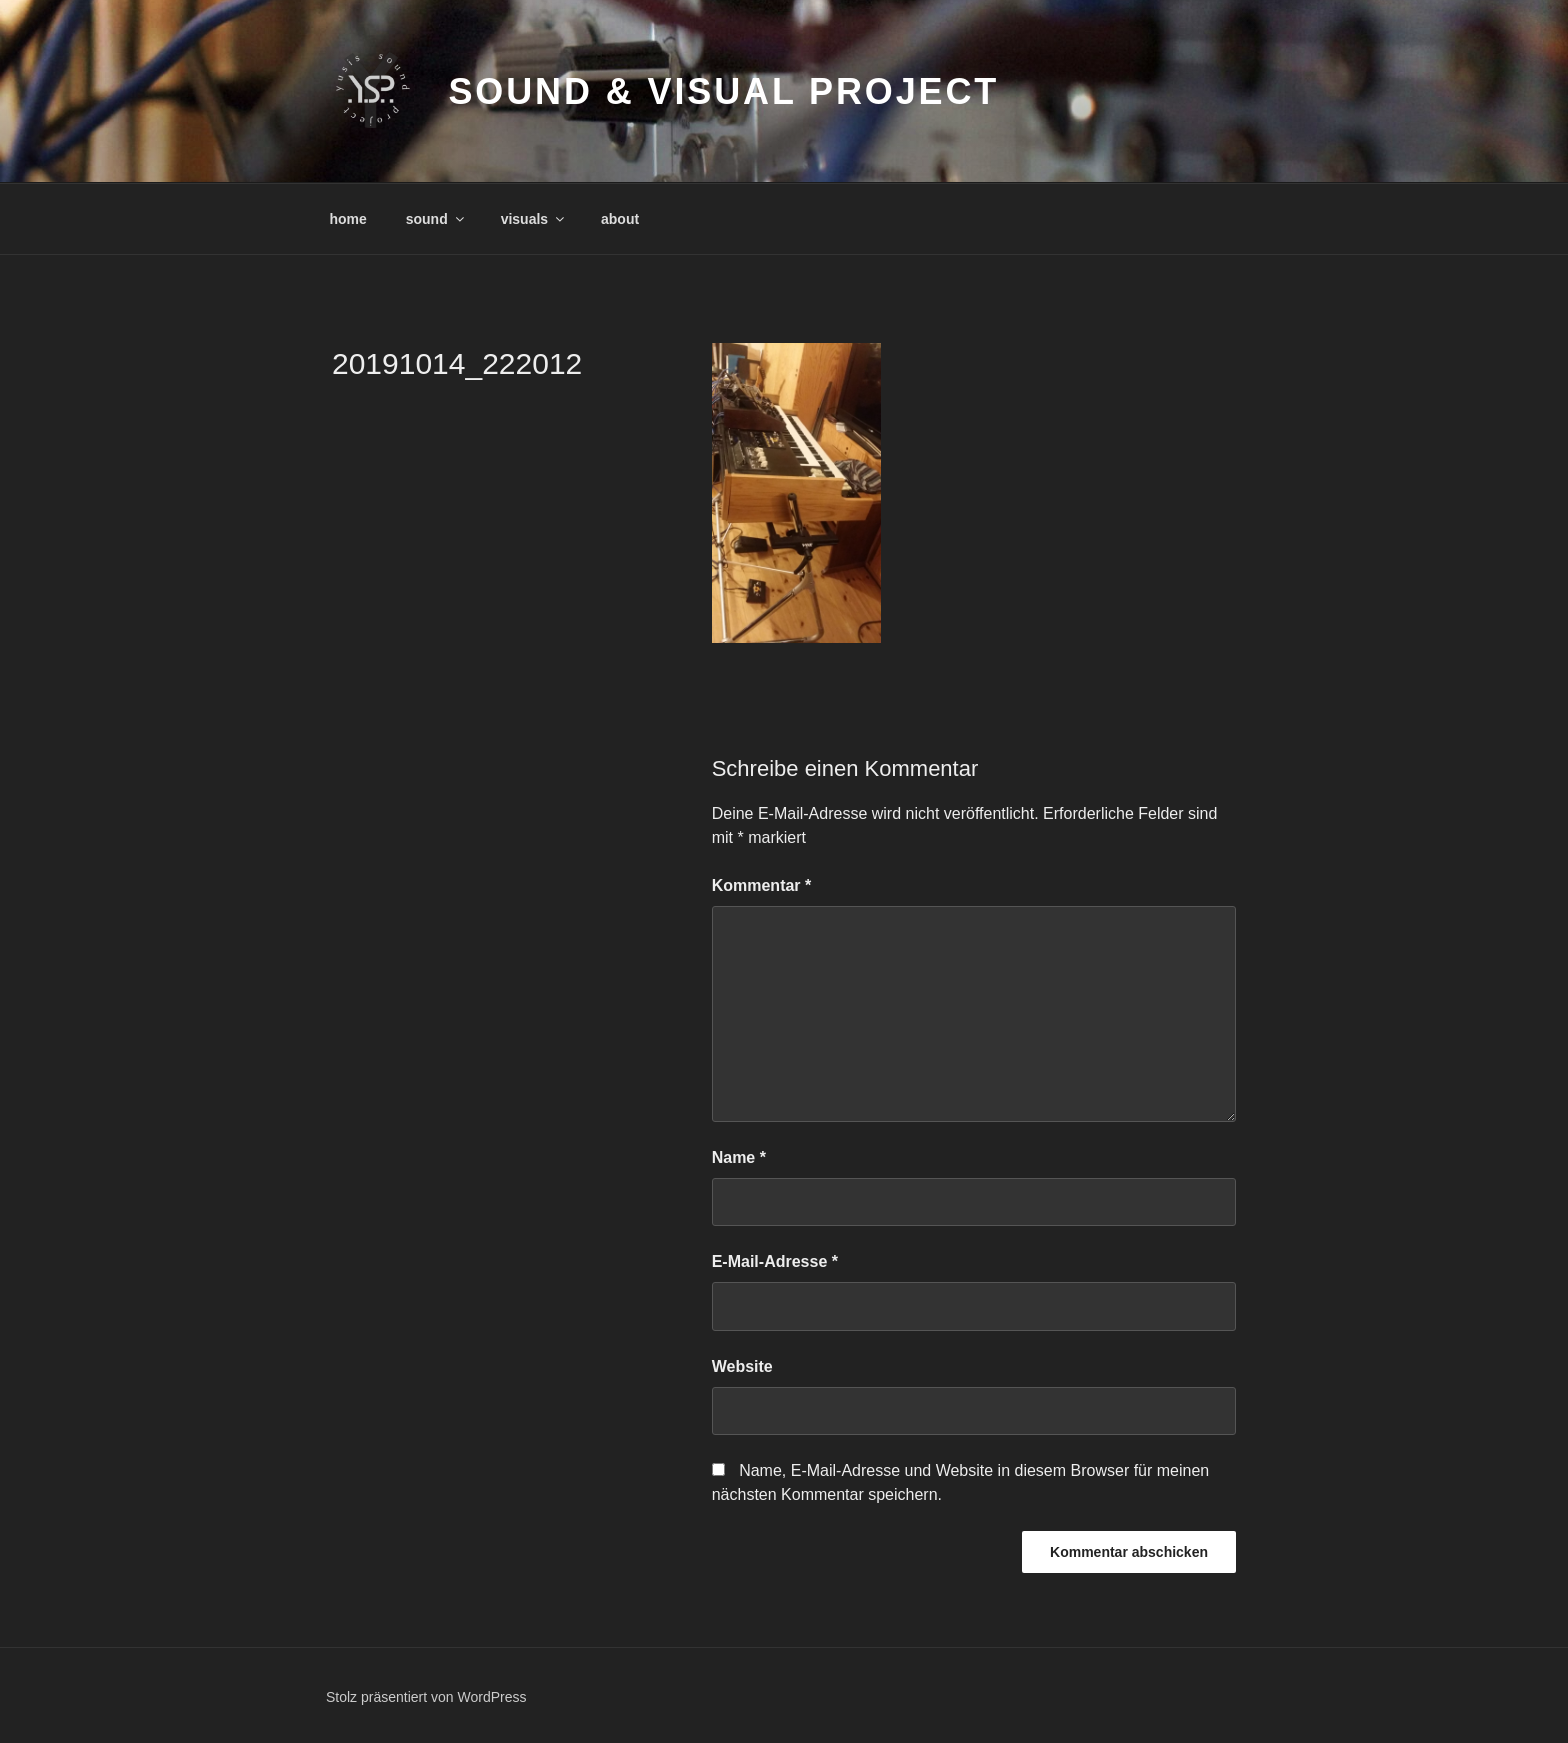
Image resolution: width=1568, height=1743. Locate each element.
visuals (534, 219)
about (620, 219)
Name (739, 1157)
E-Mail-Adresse (775, 1261)
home (348, 219)
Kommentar (762, 885)
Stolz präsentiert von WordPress (426, 1697)
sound (436, 219)
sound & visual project (723, 91)
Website (742, 1366)
